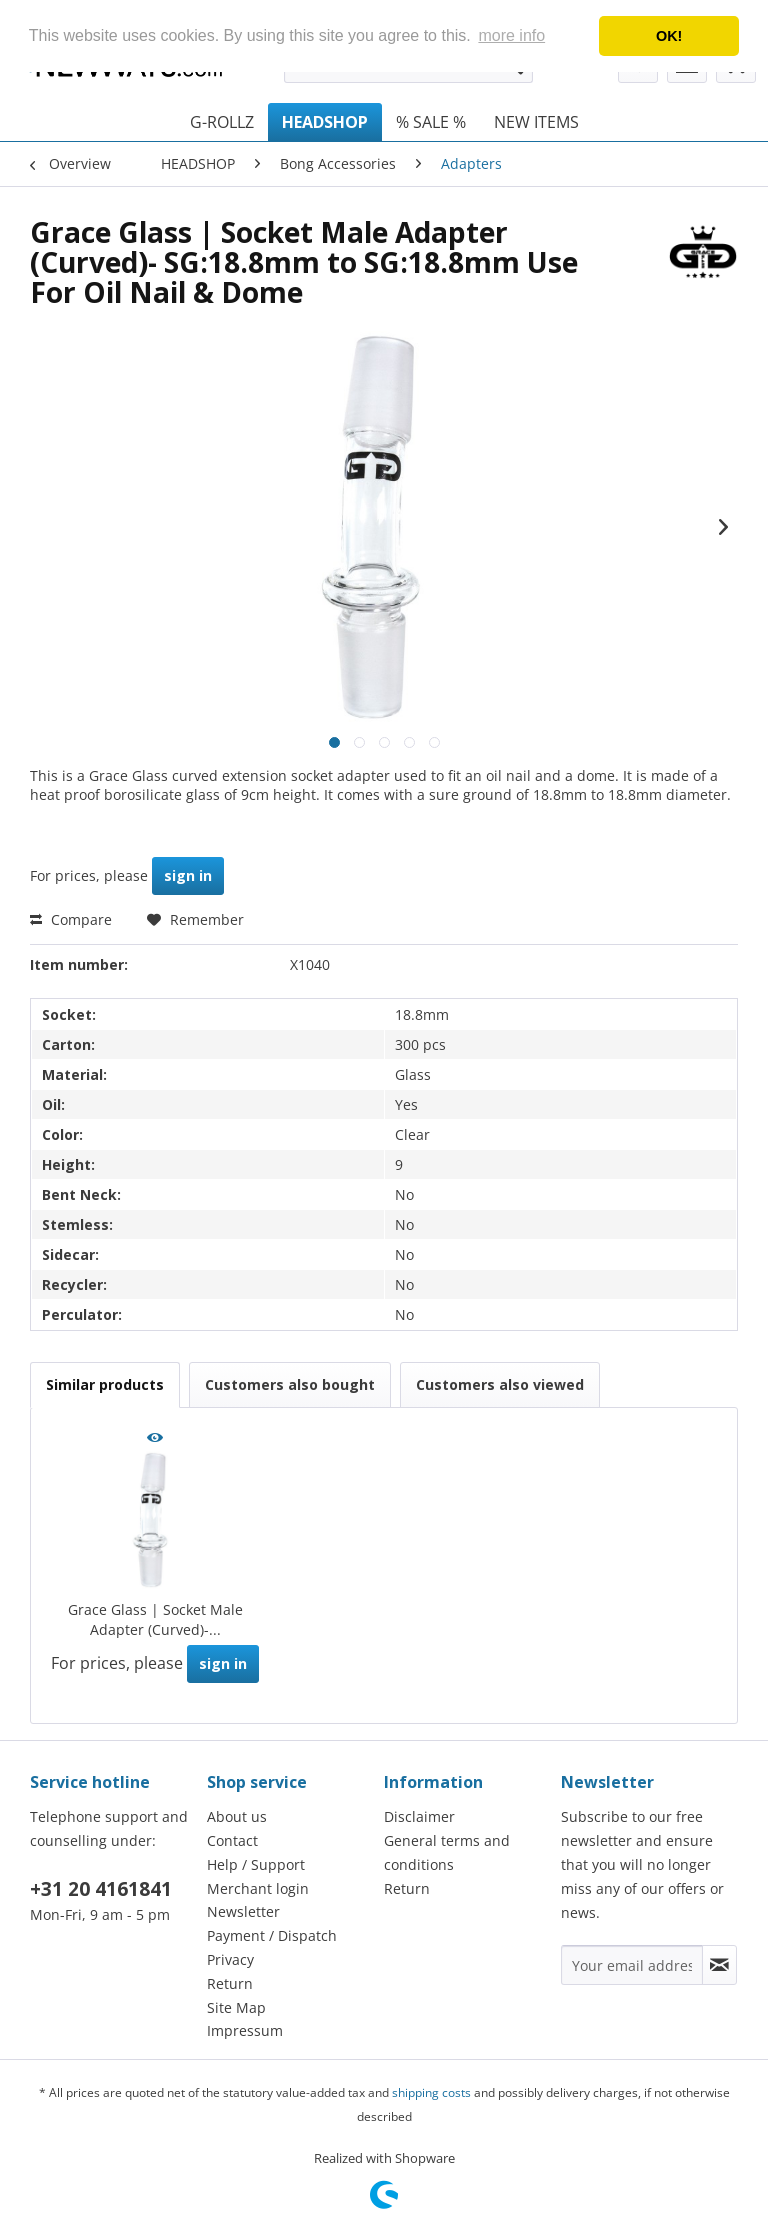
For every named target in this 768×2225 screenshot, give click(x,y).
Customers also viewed (500, 1384)
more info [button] (511, 35)
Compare (71, 919)
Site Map (236, 2007)
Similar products (105, 1384)
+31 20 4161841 (101, 1889)
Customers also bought (290, 1384)
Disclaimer (419, 1816)
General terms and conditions (447, 1852)
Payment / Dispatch (272, 1935)
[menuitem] (222, 122)
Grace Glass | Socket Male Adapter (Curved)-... (155, 1619)
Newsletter (243, 1911)
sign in (188, 875)
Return (230, 1983)
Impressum (245, 2030)
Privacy (230, 1959)
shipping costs (431, 2092)
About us (237, 1816)
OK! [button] (669, 36)
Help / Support (256, 1864)
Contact (232, 1840)
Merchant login (258, 1888)
